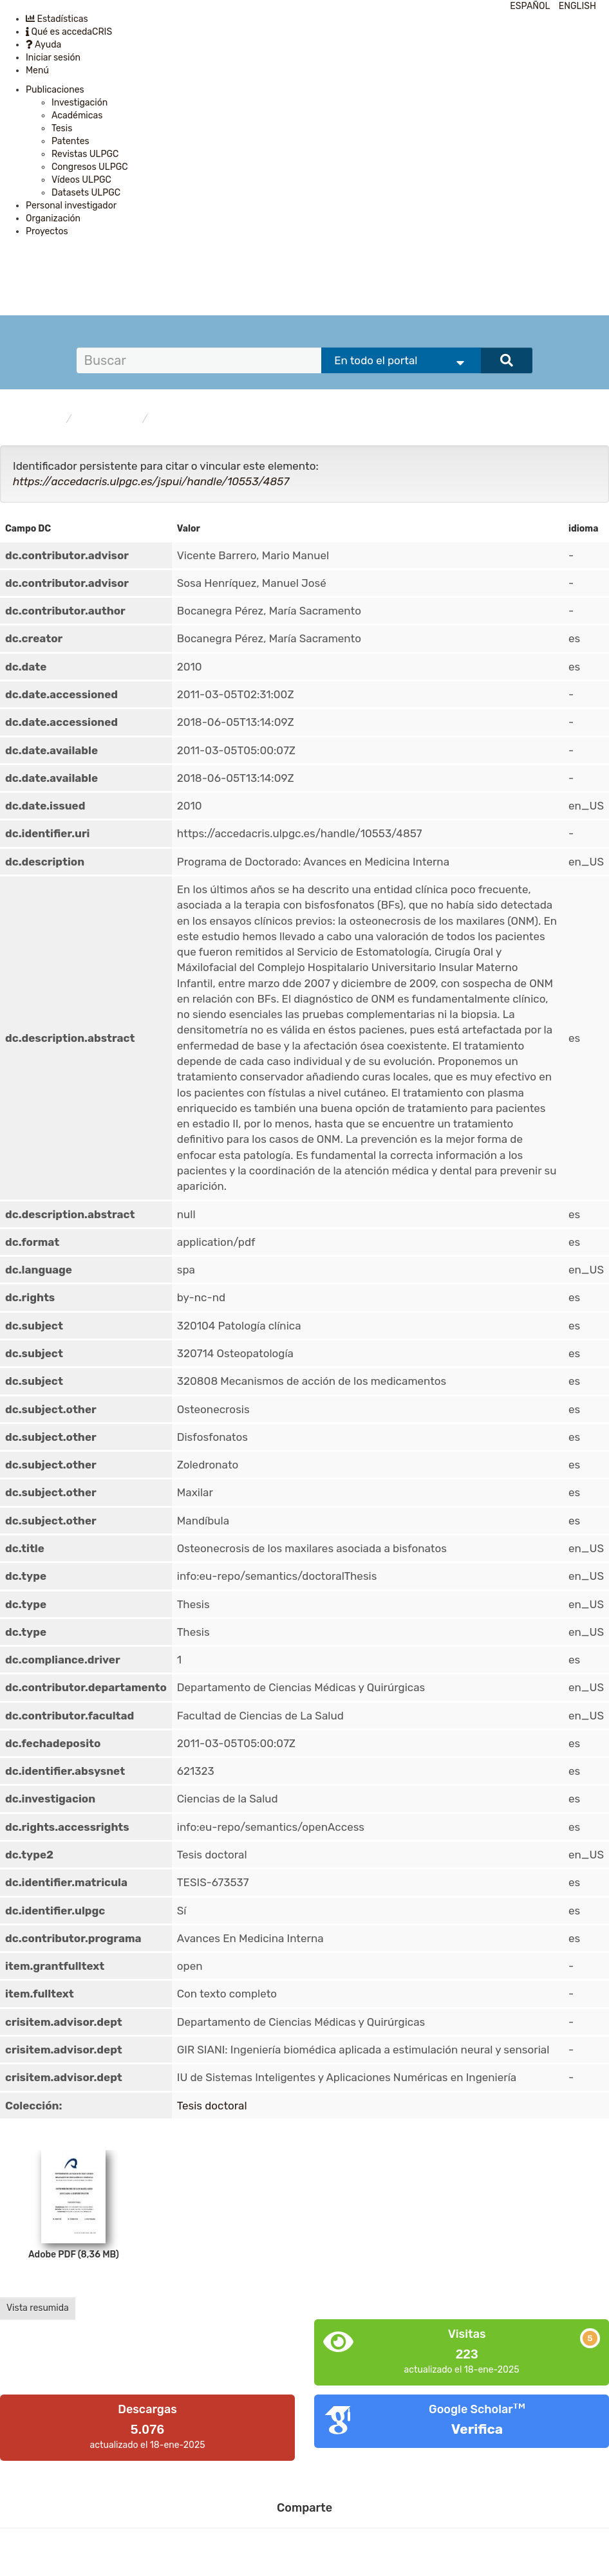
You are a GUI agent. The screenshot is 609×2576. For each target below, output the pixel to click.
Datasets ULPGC (86, 192)
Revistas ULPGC (85, 154)
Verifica (477, 2429)
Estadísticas (57, 19)
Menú (37, 70)
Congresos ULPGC (90, 167)
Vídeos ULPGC (81, 179)
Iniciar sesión (53, 57)
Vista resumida (37, 2308)
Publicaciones (55, 89)
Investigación (80, 102)
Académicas (77, 115)
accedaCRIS (37, 419)
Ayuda (43, 44)
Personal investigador (71, 205)
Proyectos (47, 231)
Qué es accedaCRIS (69, 31)
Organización (53, 218)
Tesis (62, 128)
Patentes (70, 141)
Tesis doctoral (184, 419)
